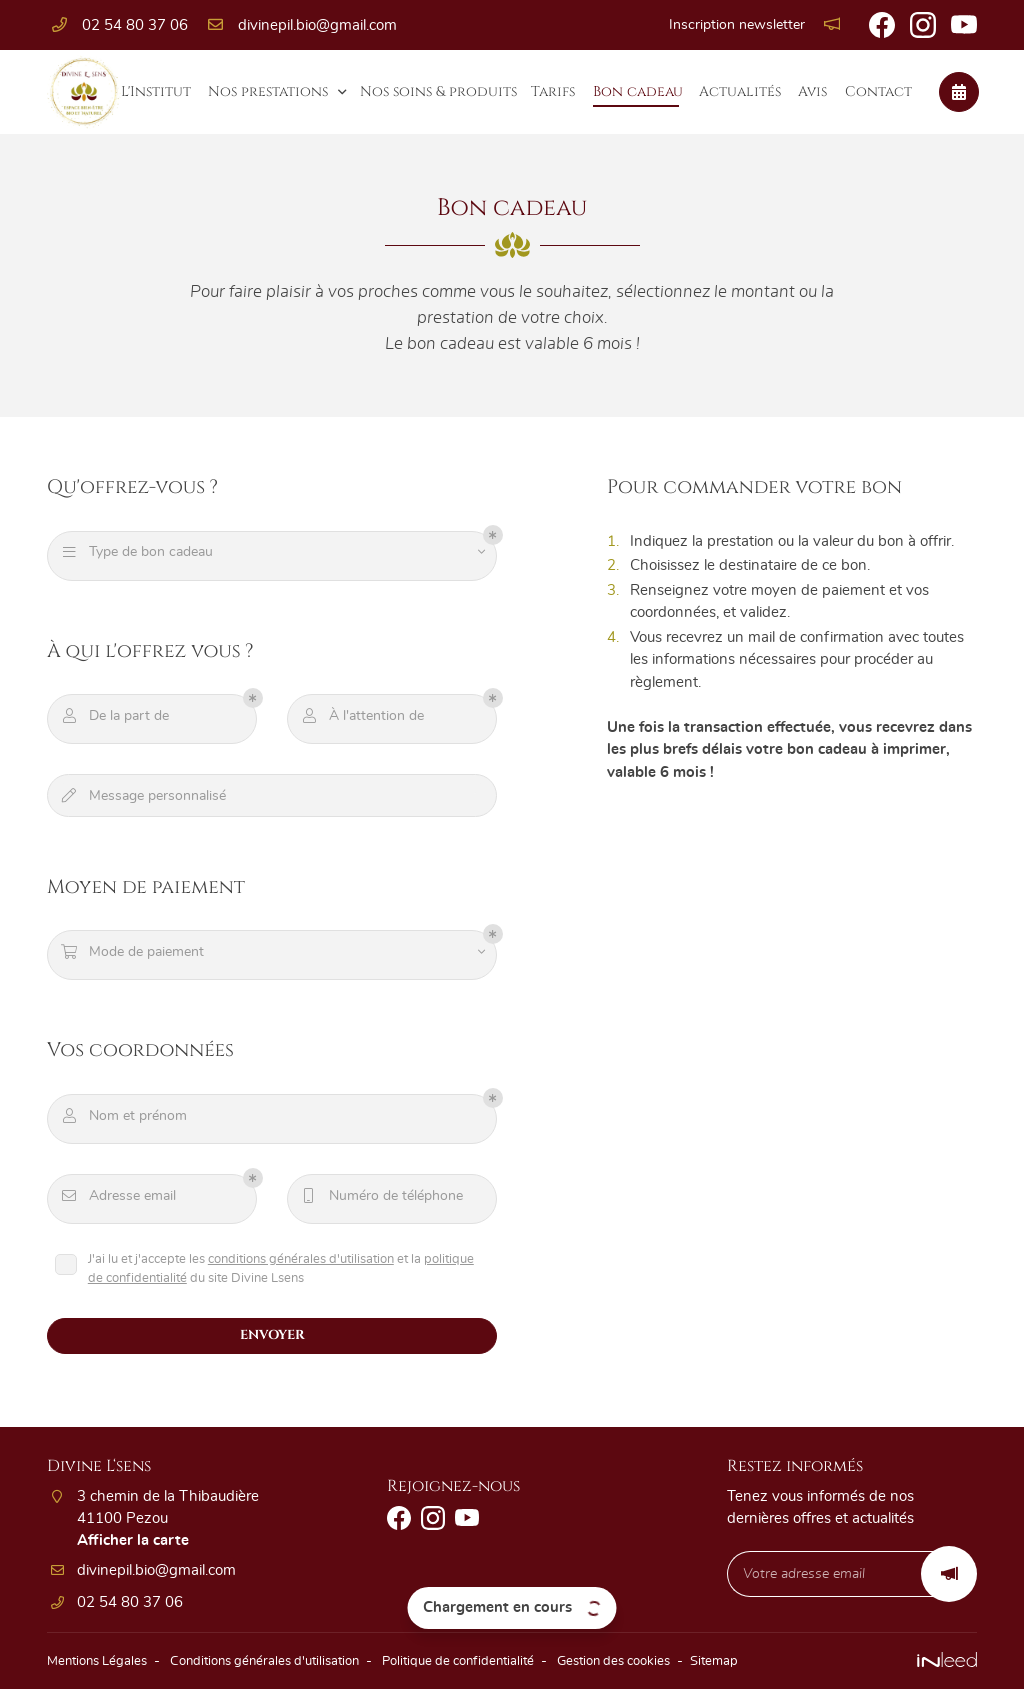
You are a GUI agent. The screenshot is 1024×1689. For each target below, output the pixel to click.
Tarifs (552, 92)
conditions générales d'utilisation (300, 1265)
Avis (812, 92)
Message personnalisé (146, 798)
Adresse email (121, 1204)
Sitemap (768, 1663)
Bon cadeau (636, 92)
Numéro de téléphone (385, 1204)
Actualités (738, 92)
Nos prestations (268, 92)
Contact (877, 92)
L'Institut (154, 92)
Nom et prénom (127, 1124)
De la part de (118, 718)
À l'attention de (365, 718)
